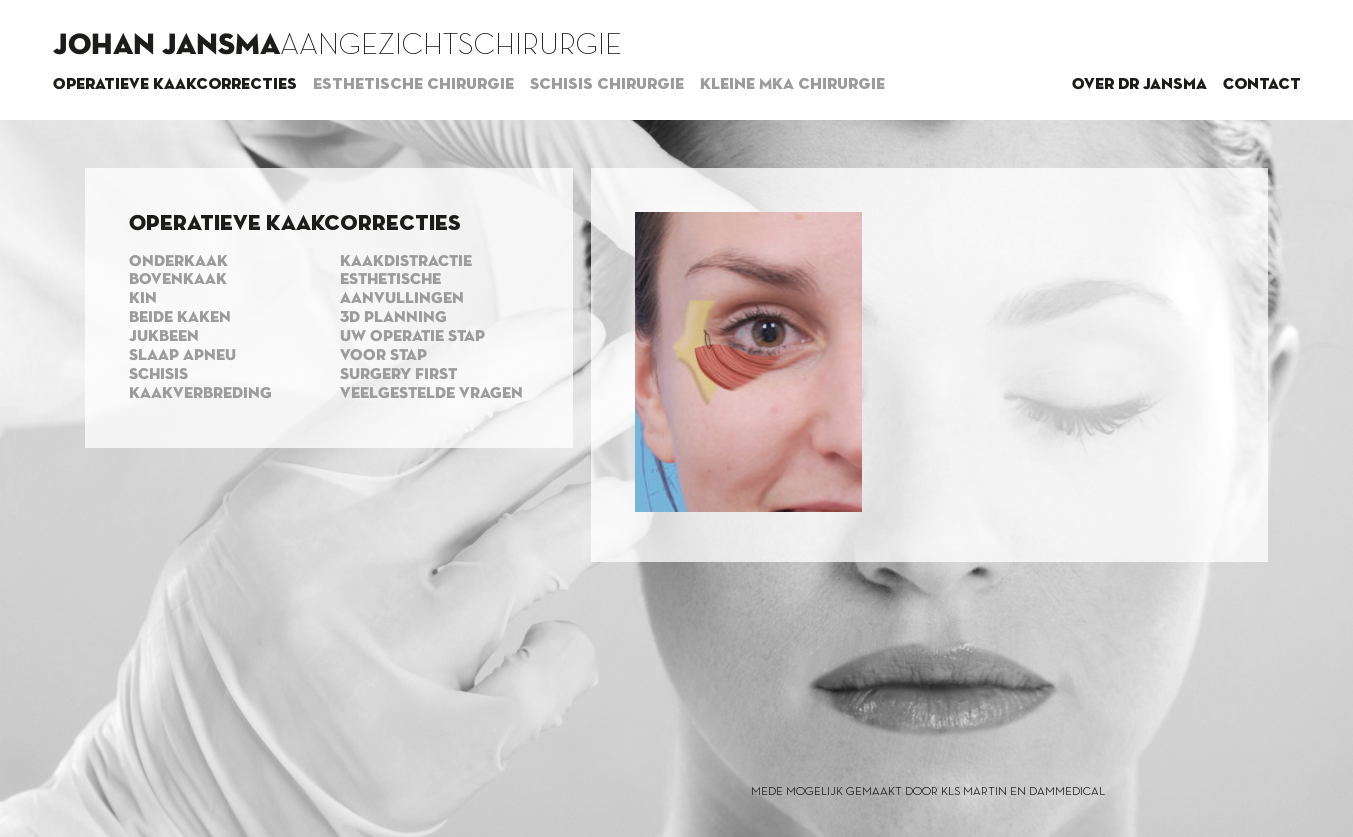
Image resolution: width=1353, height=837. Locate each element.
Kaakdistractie (406, 262)
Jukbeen (164, 337)
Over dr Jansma (1139, 85)
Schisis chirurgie (607, 85)
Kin (143, 299)
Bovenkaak (178, 280)
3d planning (393, 318)
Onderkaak (178, 262)
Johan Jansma (166, 46)
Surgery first (398, 375)
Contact (1262, 85)
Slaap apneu (182, 356)
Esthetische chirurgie (413, 85)
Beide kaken (180, 318)
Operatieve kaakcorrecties (175, 85)
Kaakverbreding (200, 394)
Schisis (158, 375)
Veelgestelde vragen (431, 394)
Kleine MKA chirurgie (792, 85)
